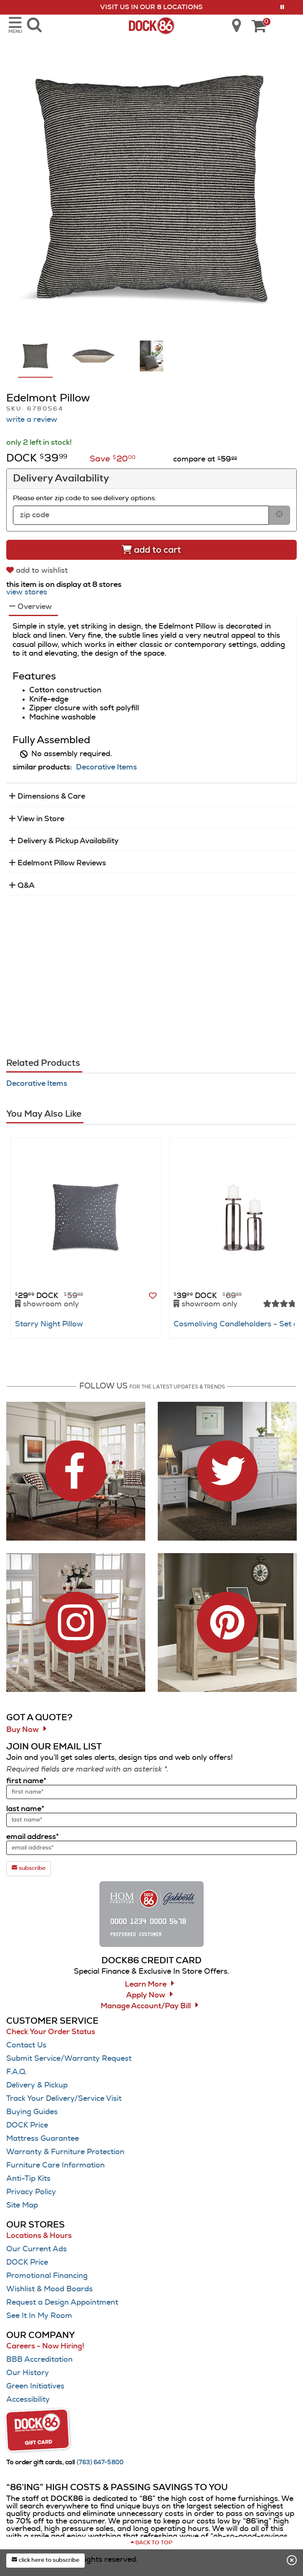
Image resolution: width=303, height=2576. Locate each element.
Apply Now (145, 1995)
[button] (282, 7)
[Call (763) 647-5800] (100, 2462)
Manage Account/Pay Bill (146, 2006)
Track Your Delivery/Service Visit (63, 2098)
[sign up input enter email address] (151, 1848)
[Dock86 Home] (151, 24)
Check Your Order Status (50, 2032)
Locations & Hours (39, 2236)
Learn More (146, 1984)
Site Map (22, 2205)
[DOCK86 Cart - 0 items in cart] (259, 27)
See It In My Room (39, 2316)
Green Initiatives (35, 2386)
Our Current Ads (36, 2249)
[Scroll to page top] (151, 2543)
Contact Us (26, 2045)
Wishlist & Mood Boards (49, 2289)
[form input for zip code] (141, 515)
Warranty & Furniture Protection (65, 2152)
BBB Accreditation (39, 2359)
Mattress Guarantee (42, 2138)
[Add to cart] (151, 550)
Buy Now (22, 1730)
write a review (31, 419)
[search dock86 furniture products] (34, 25)
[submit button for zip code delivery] (279, 515)
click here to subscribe (45, 2559)
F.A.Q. (16, 2072)
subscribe (28, 1867)
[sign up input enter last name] (151, 1820)
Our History (27, 2373)
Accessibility (28, 2399)
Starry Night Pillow (49, 1324)
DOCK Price (27, 2125)
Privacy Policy (31, 2192)
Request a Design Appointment (62, 2302)
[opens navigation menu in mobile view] (15, 24)
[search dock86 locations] (233, 25)
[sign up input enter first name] (151, 1792)
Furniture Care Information (55, 2165)
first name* (26, 1781)
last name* (25, 1809)
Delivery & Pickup (37, 2085)
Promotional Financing (47, 2276)
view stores (26, 592)
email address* (32, 1837)
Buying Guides (32, 2112)
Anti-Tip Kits (28, 2179)
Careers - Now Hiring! (45, 2346)
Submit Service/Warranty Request (68, 2058)
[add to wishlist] (38, 570)
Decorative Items (106, 767)
